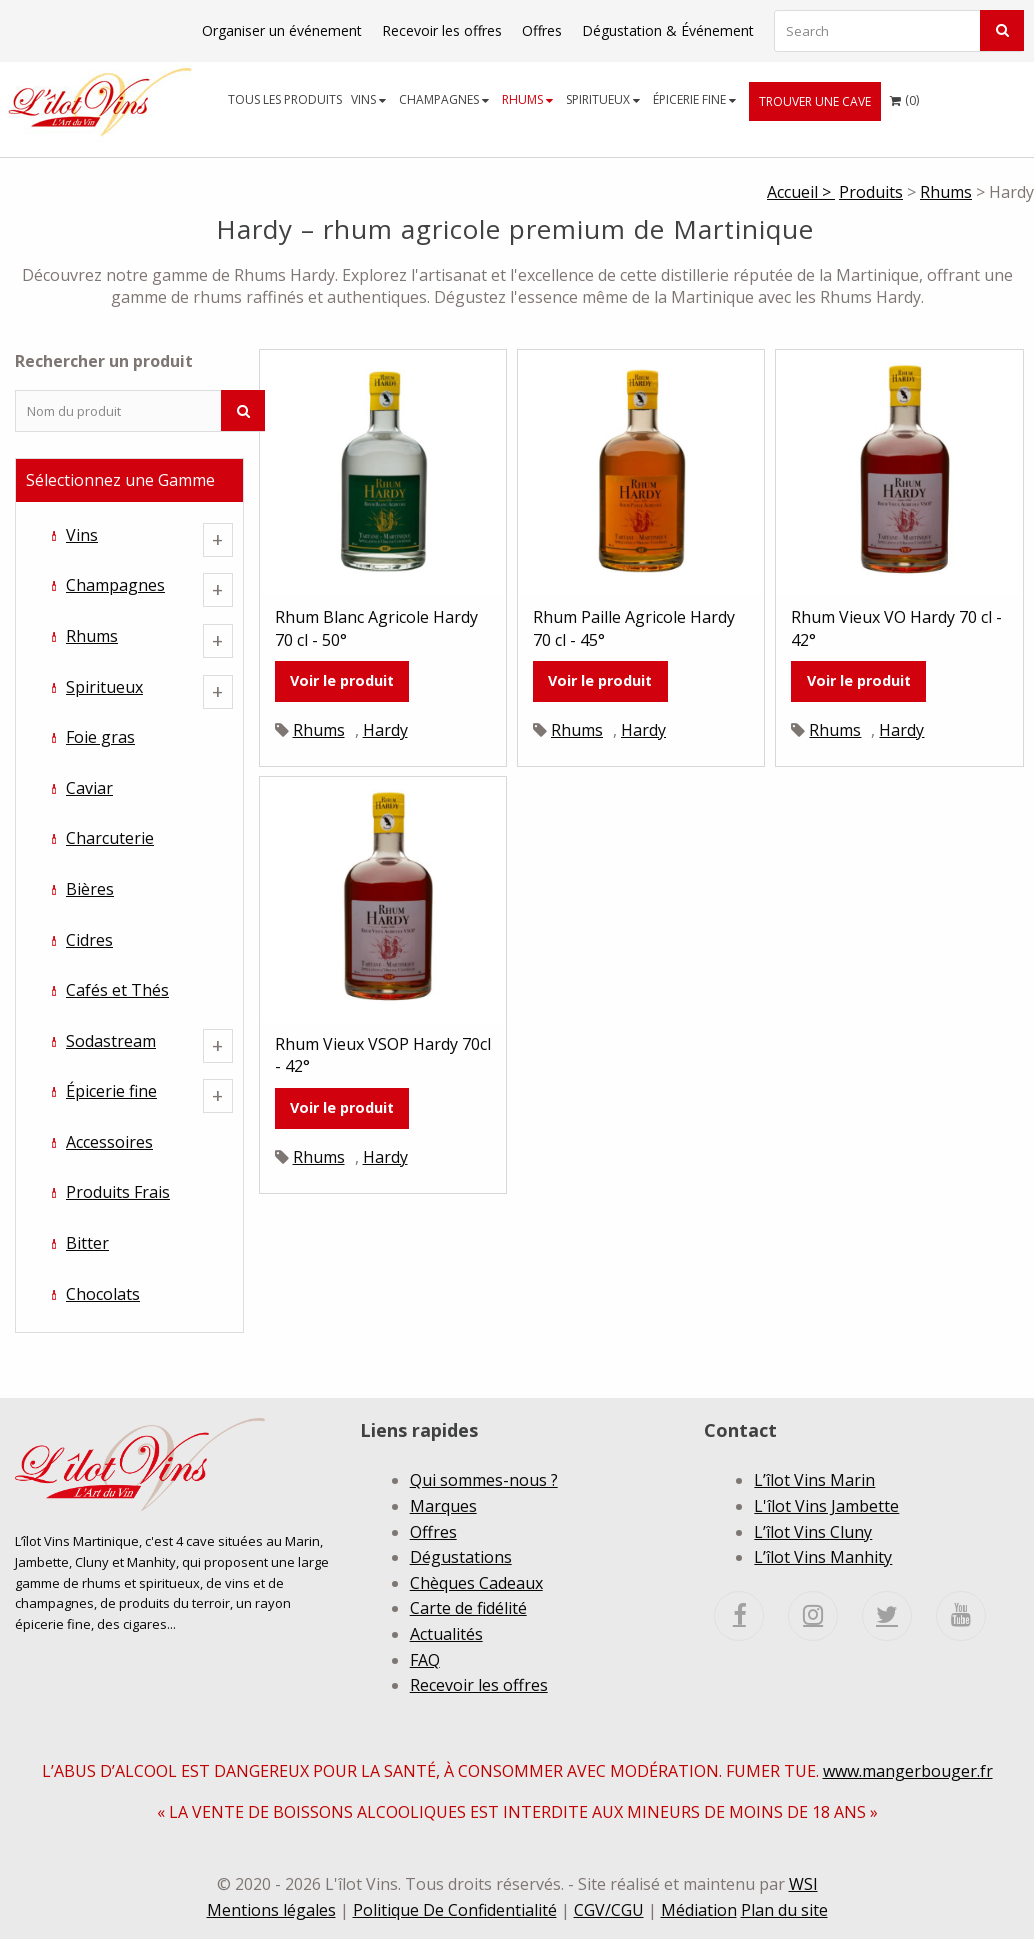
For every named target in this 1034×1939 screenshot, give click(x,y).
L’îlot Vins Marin (814, 1480)
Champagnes (444, 99)
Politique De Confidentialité (455, 1910)
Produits (871, 192)
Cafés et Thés (117, 990)
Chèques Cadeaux (476, 1583)
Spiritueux (603, 99)
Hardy (385, 730)
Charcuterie (110, 838)
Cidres (89, 940)
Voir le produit (342, 680)
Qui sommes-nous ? (484, 1480)
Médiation (699, 1910)
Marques (443, 1506)
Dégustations (461, 1557)
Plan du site (784, 1910)
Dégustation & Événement (668, 30)
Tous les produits (285, 99)
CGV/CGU (609, 1910)
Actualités (446, 1634)
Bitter (87, 1243)
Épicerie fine (694, 99)
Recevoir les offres (442, 30)
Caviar (89, 788)
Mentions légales (271, 1910)
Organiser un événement (282, 30)
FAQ (425, 1660)
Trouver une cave (815, 101)
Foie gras (100, 737)
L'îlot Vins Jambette (826, 1506)
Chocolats (103, 1294)
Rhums (527, 99)
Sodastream (111, 1041)
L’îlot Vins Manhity (823, 1557)
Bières (90, 889)
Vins (368, 99)
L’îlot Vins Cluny (813, 1532)
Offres (542, 30)
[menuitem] (285, 99)
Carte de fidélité (468, 1608)
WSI (803, 1884)
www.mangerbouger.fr (908, 1771)
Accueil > (801, 192)
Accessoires (109, 1142)
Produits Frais (118, 1192)
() (904, 95)
